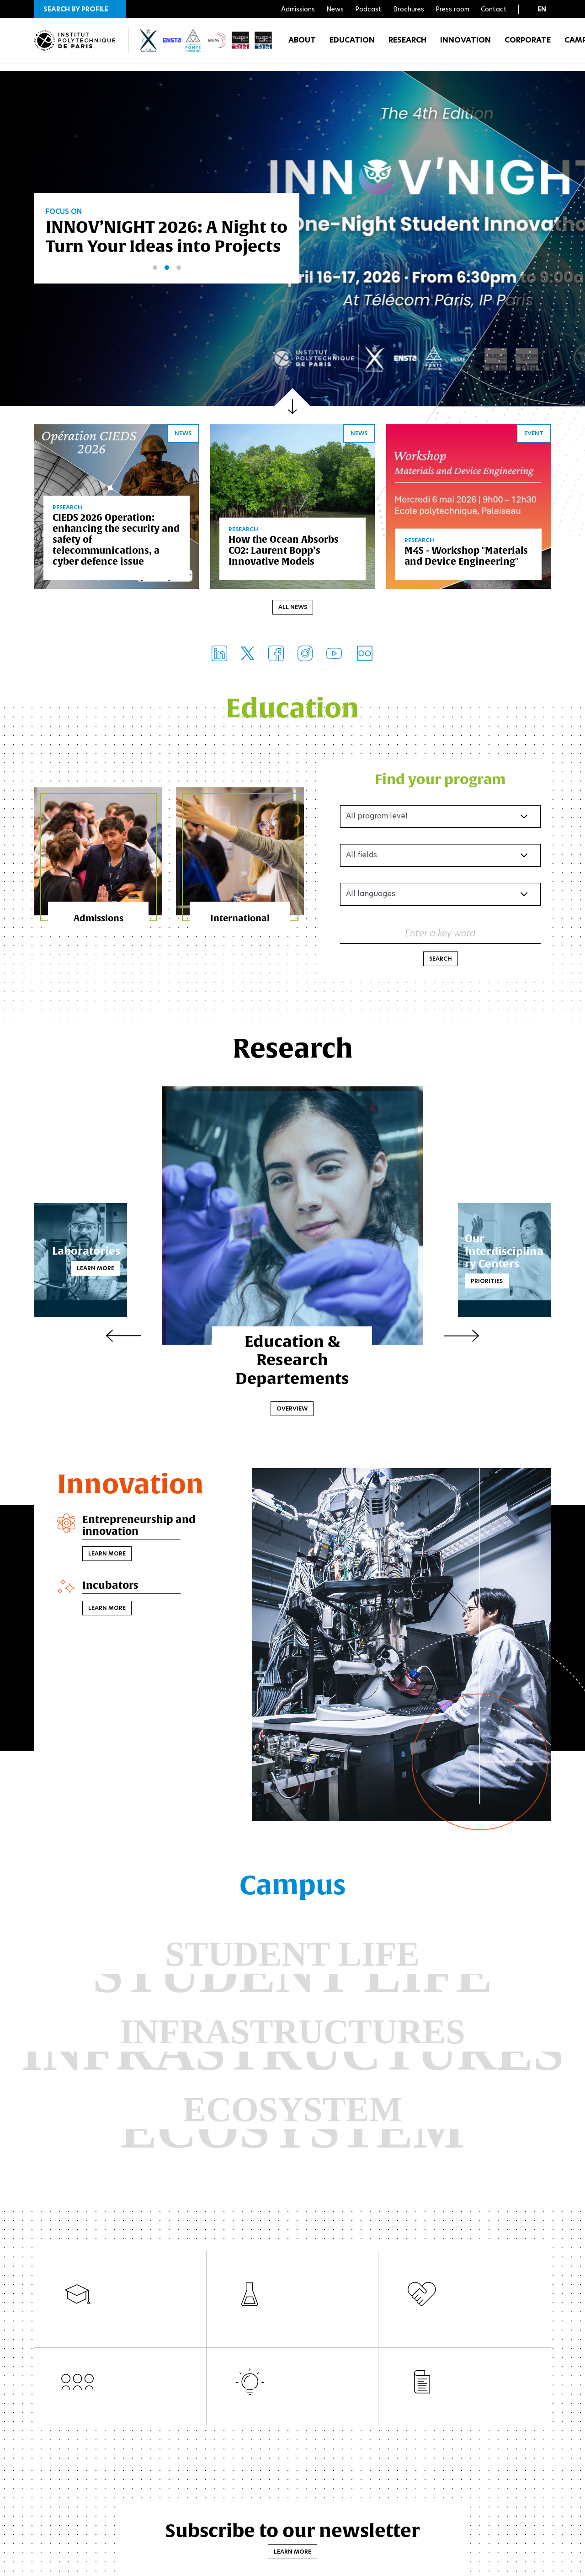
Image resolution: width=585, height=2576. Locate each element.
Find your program (440, 781)
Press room (452, 9)
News (335, 9)
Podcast (368, 9)
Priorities (465, 1283)
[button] (80, 9)
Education (352, 45)
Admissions (298, 9)
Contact (494, 9)
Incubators (112, 1590)
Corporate (528, 45)
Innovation (465, 45)
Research (407, 45)
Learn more (117, 1270)
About (302, 45)
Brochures (408, 9)
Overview (292, 1411)
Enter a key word (440, 935)
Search (440, 961)
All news (292, 609)
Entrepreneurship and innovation (143, 1529)
